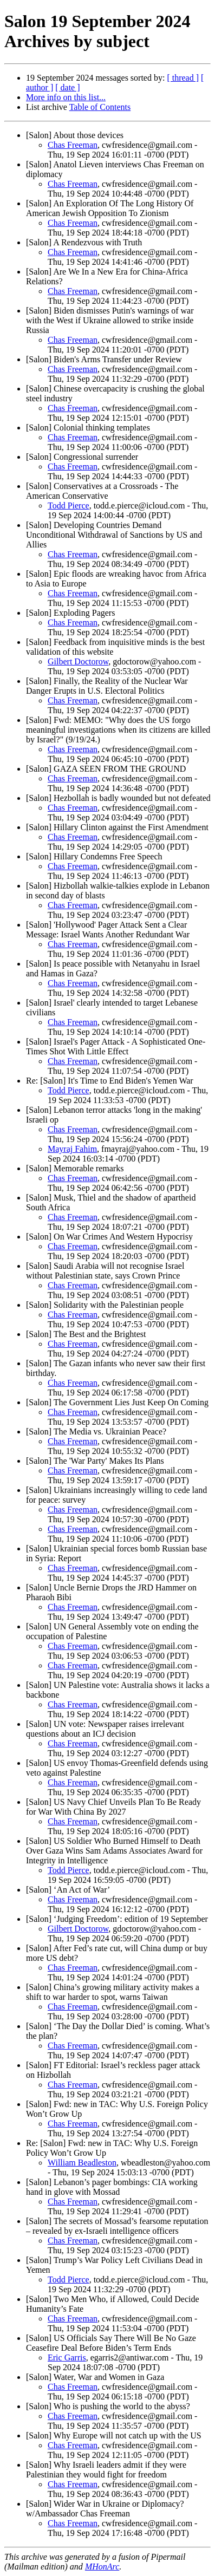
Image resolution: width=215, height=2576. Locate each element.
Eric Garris (67, 2357)
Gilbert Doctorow (78, 661)
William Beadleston (82, 2162)
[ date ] (67, 87)
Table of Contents (100, 107)
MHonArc (102, 2566)
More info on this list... (66, 97)
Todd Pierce (68, 505)
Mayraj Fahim (72, 1148)
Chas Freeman (72, 144)
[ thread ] (183, 77)
